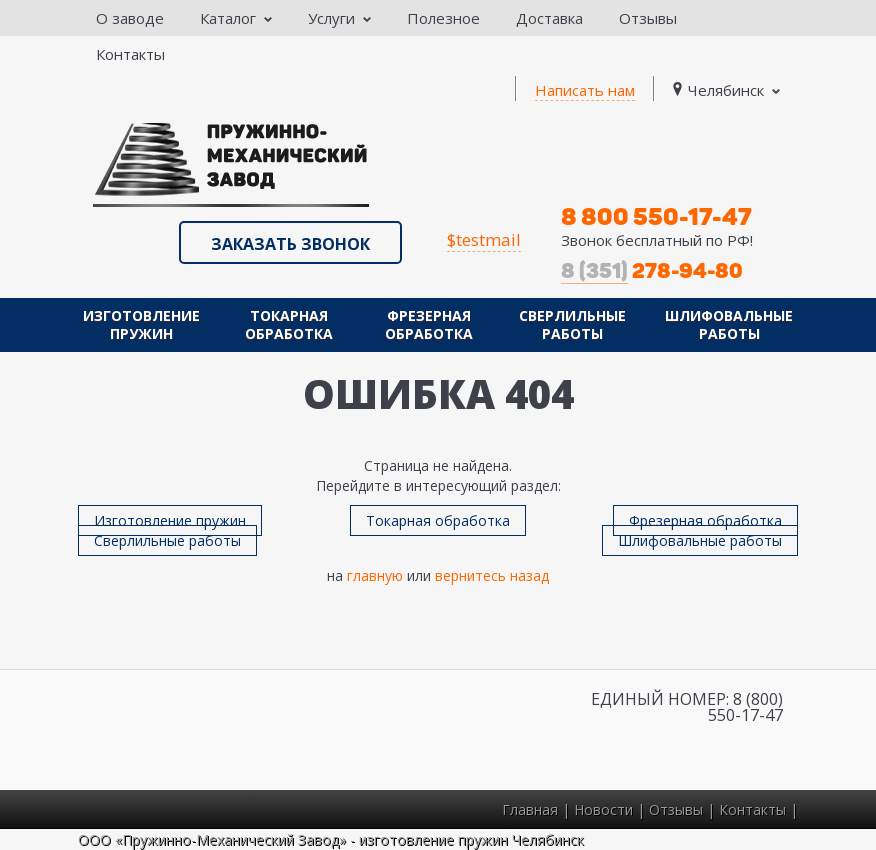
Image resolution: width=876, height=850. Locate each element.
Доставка (549, 18)
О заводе (130, 18)
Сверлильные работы (572, 324)
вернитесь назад (492, 575)
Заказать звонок (290, 244)
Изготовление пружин (141, 324)
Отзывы (648, 18)
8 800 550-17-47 (656, 216)
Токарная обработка (289, 324)
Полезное (443, 18)
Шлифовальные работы (729, 324)
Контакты (130, 54)
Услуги (339, 18)
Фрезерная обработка (429, 324)
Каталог (236, 18)
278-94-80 (652, 271)
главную (375, 575)
